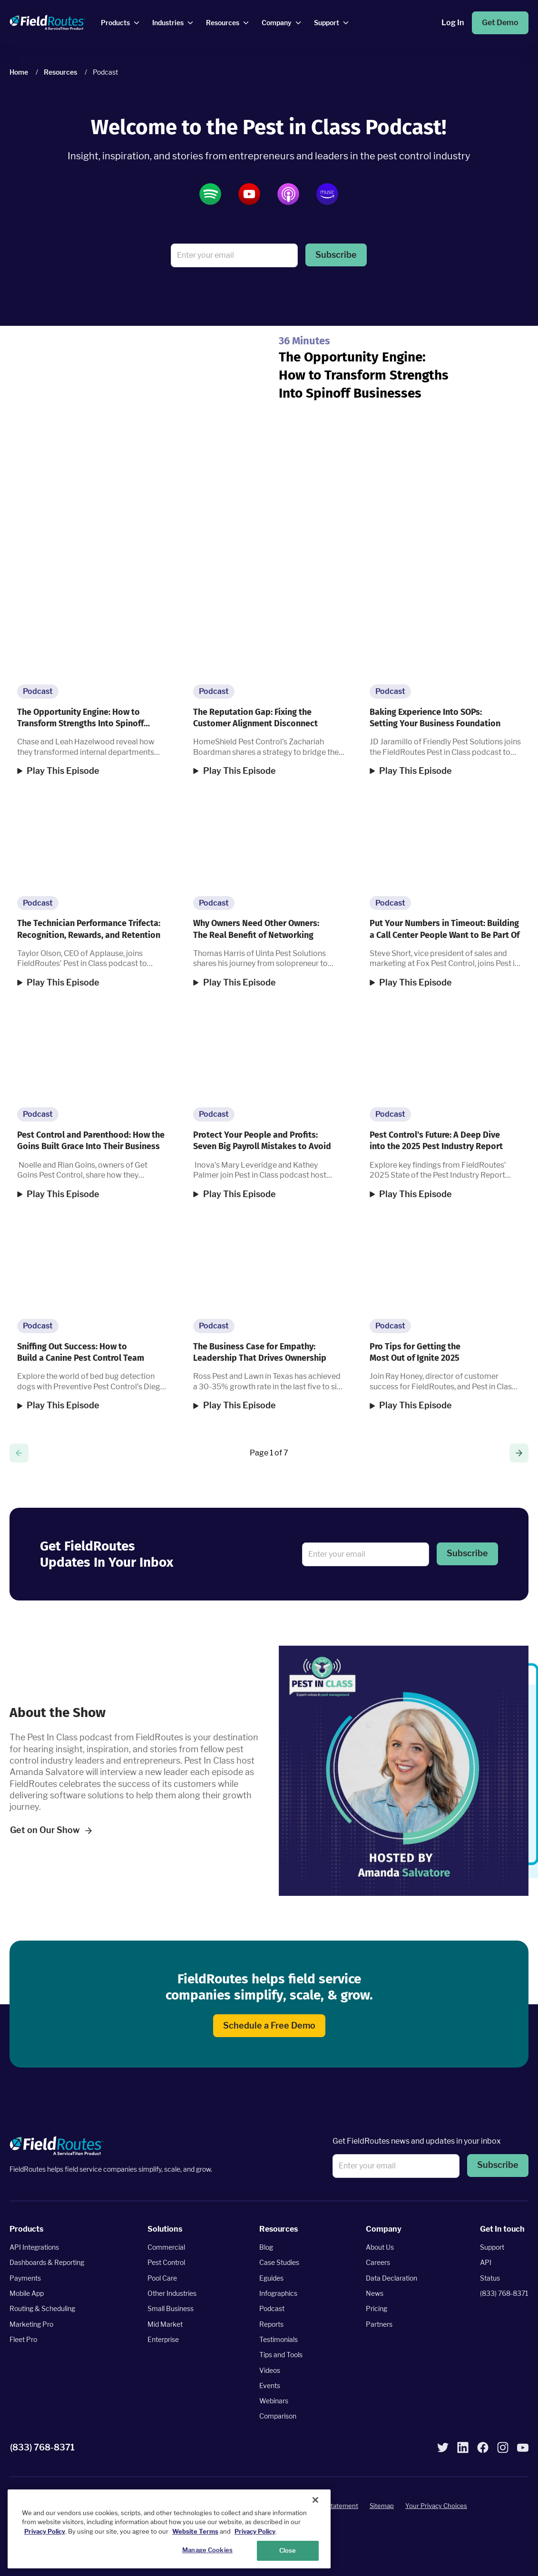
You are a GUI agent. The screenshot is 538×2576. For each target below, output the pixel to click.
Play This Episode (63, 771)
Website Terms (195, 2531)
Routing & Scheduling (42, 2308)
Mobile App (27, 2293)
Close (287, 2550)
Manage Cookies (207, 2550)
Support (492, 2247)
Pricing (376, 2308)
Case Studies (279, 2262)
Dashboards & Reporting (47, 2262)
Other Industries (171, 2293)
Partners (379, 2324)
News (374, 2293)
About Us (380, 2247)
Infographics (278, 2293)
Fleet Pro (23, 2339)
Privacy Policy (44, 2531)
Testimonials (278, 2339)
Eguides (271, 2278)
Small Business (170, 2308)
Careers (378, 2262)
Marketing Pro (31, 2324)
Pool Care (162, 2278)
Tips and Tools (281, 2355)
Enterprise (163, 2339)
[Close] (315, 2499)
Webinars (273, 2401)
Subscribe (336, 255)
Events (269, 2385)
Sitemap (382, 2505)
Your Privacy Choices (436, 2505)
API (485, 2262)
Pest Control (166, 2262)
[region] (169, 2528)
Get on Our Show (51, 1830)
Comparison (277, 2416)
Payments (25, 2278)
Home (19, 72)
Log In (452, 22)
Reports (271, 2324)
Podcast (271, 2308)
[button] (336, 255)
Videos (269, 2370)
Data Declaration (391, 2278)
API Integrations (34, 2247)
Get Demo (500, 22)
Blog (266, 2247)
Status (490, 2278)
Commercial (166, 2247)
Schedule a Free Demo (269, 2025)
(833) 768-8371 (504, 2293)
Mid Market (165, 2324)
